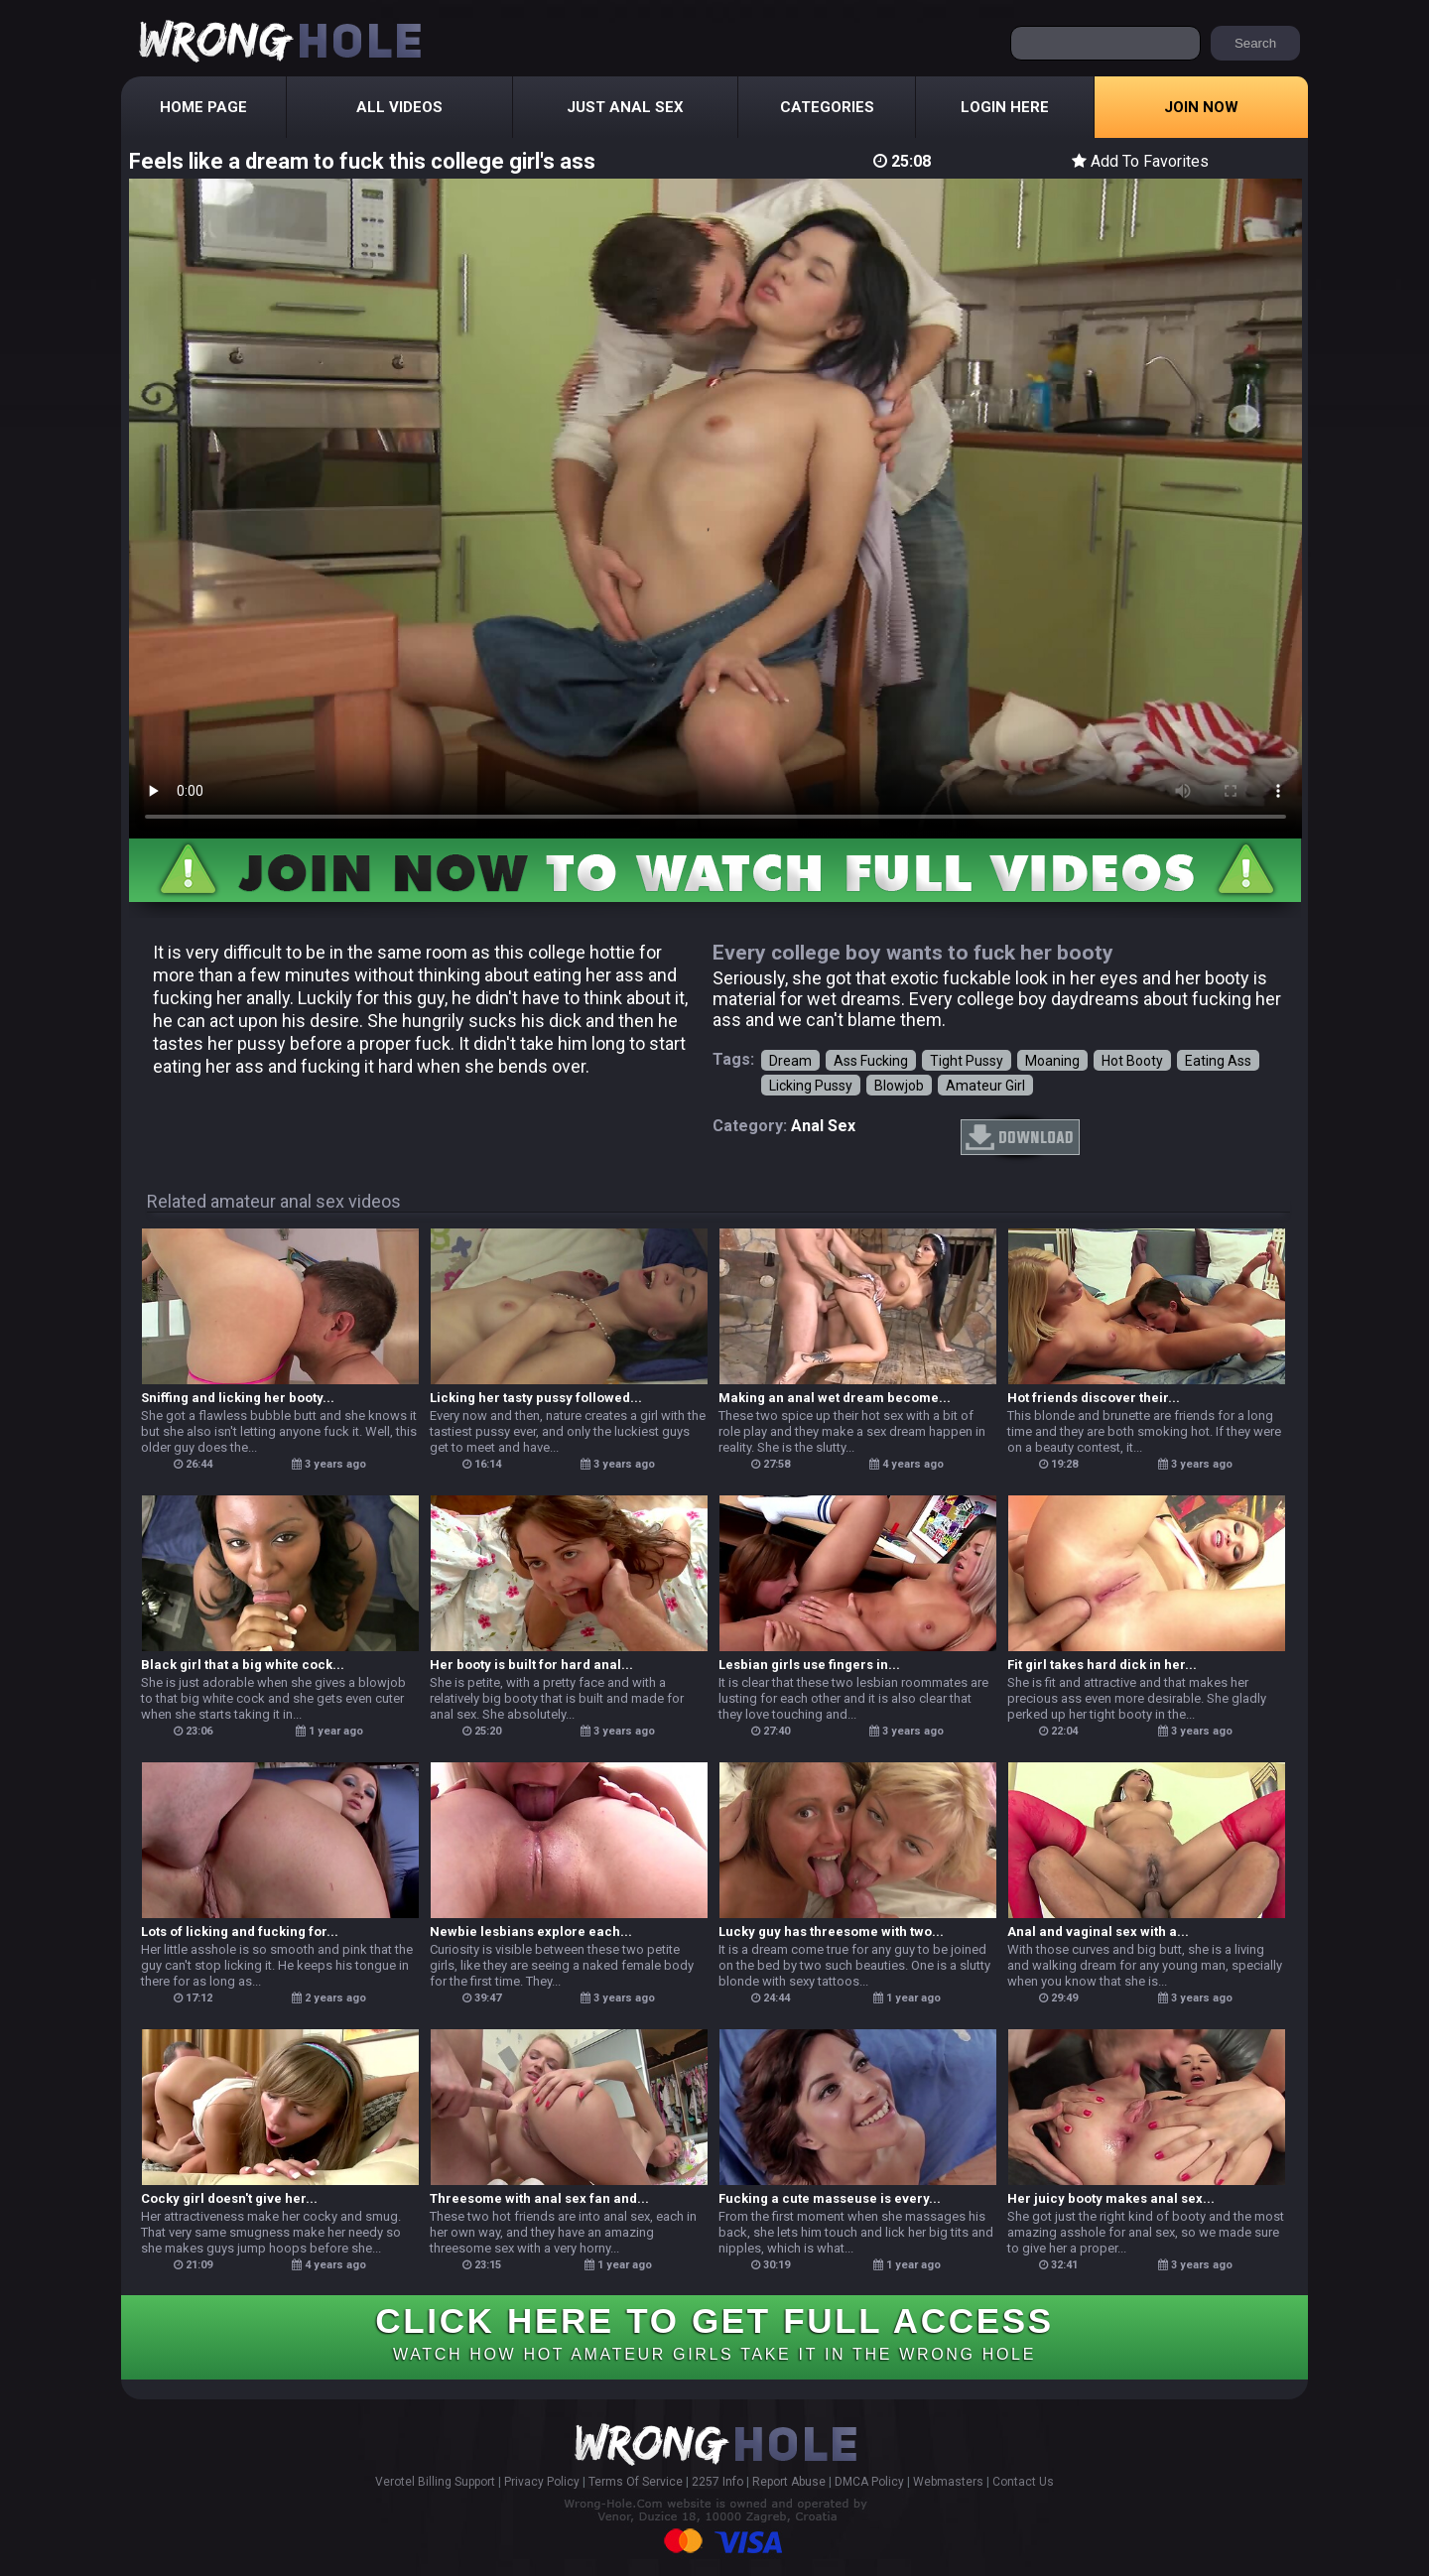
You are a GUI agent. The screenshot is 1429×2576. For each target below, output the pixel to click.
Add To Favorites (1140, 161)
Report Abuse (789, 2482)
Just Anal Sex (625, 107)
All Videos (399, 107)
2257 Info (717, 2482)
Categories (827, 107)
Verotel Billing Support (435, 2482)
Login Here (1005, 107)
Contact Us (1023, 2482)
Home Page (203, 107)
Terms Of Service (635, 2482)
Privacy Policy (542, 2482)
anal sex (823, 1125)
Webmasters (948, 2482)
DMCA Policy (869, 2482)
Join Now (1201, 107)
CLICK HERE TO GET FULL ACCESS (714, 2332)
